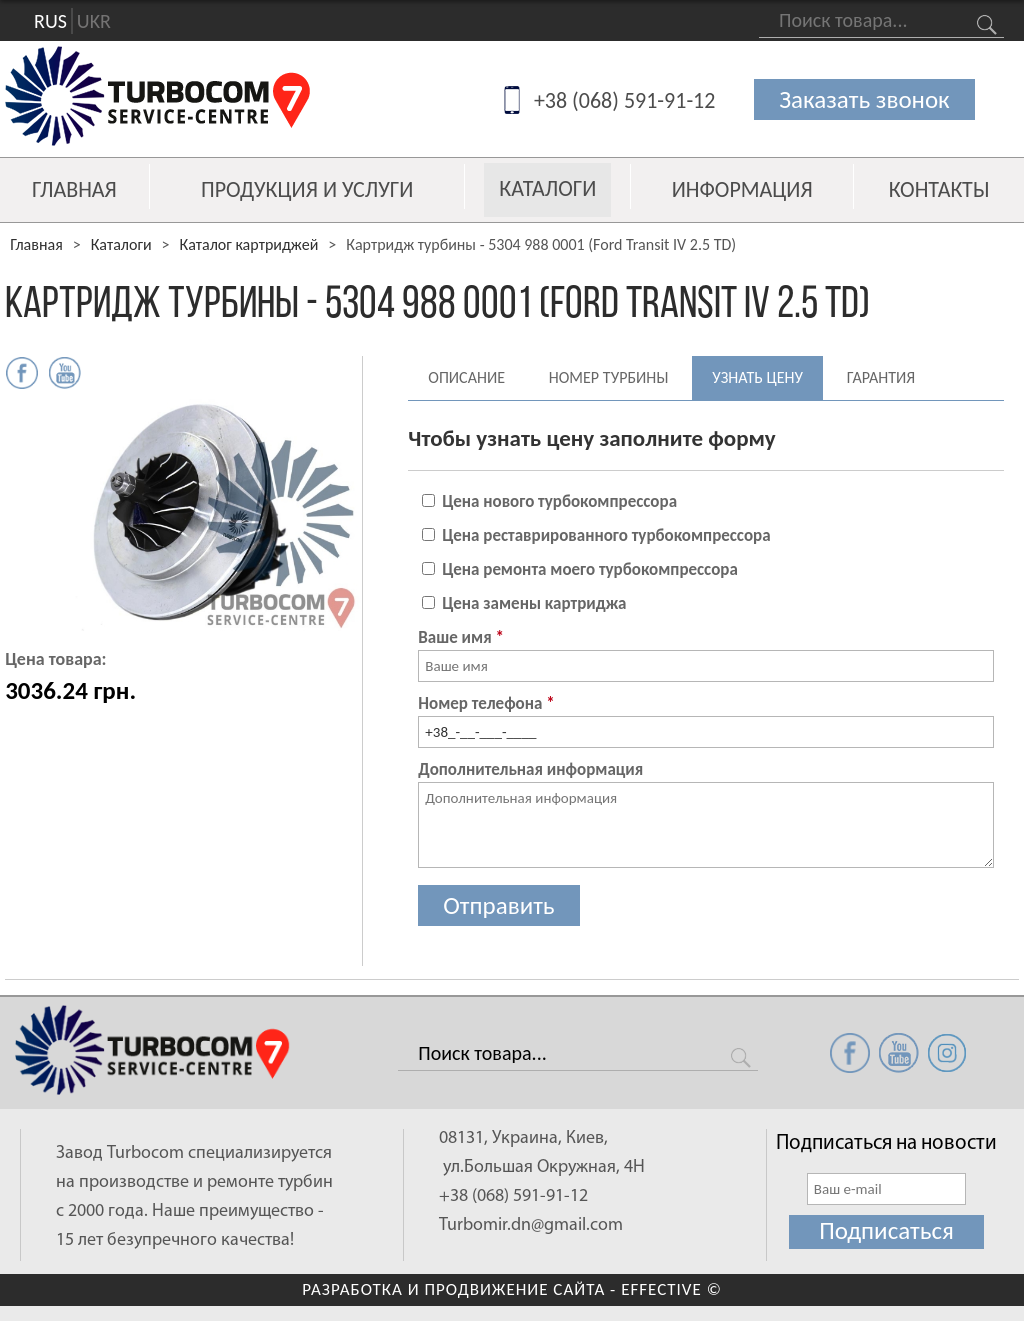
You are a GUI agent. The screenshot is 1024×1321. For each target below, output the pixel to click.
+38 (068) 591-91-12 (625, 100)
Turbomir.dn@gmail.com (531, 1225)
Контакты (939, 190)
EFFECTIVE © (671, 1289)
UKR (94, 21)
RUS (50, 21)
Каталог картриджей (249, 244)
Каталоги (547, 188)
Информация (742, 190)
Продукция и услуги (307, 190)
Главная (74, 190)
